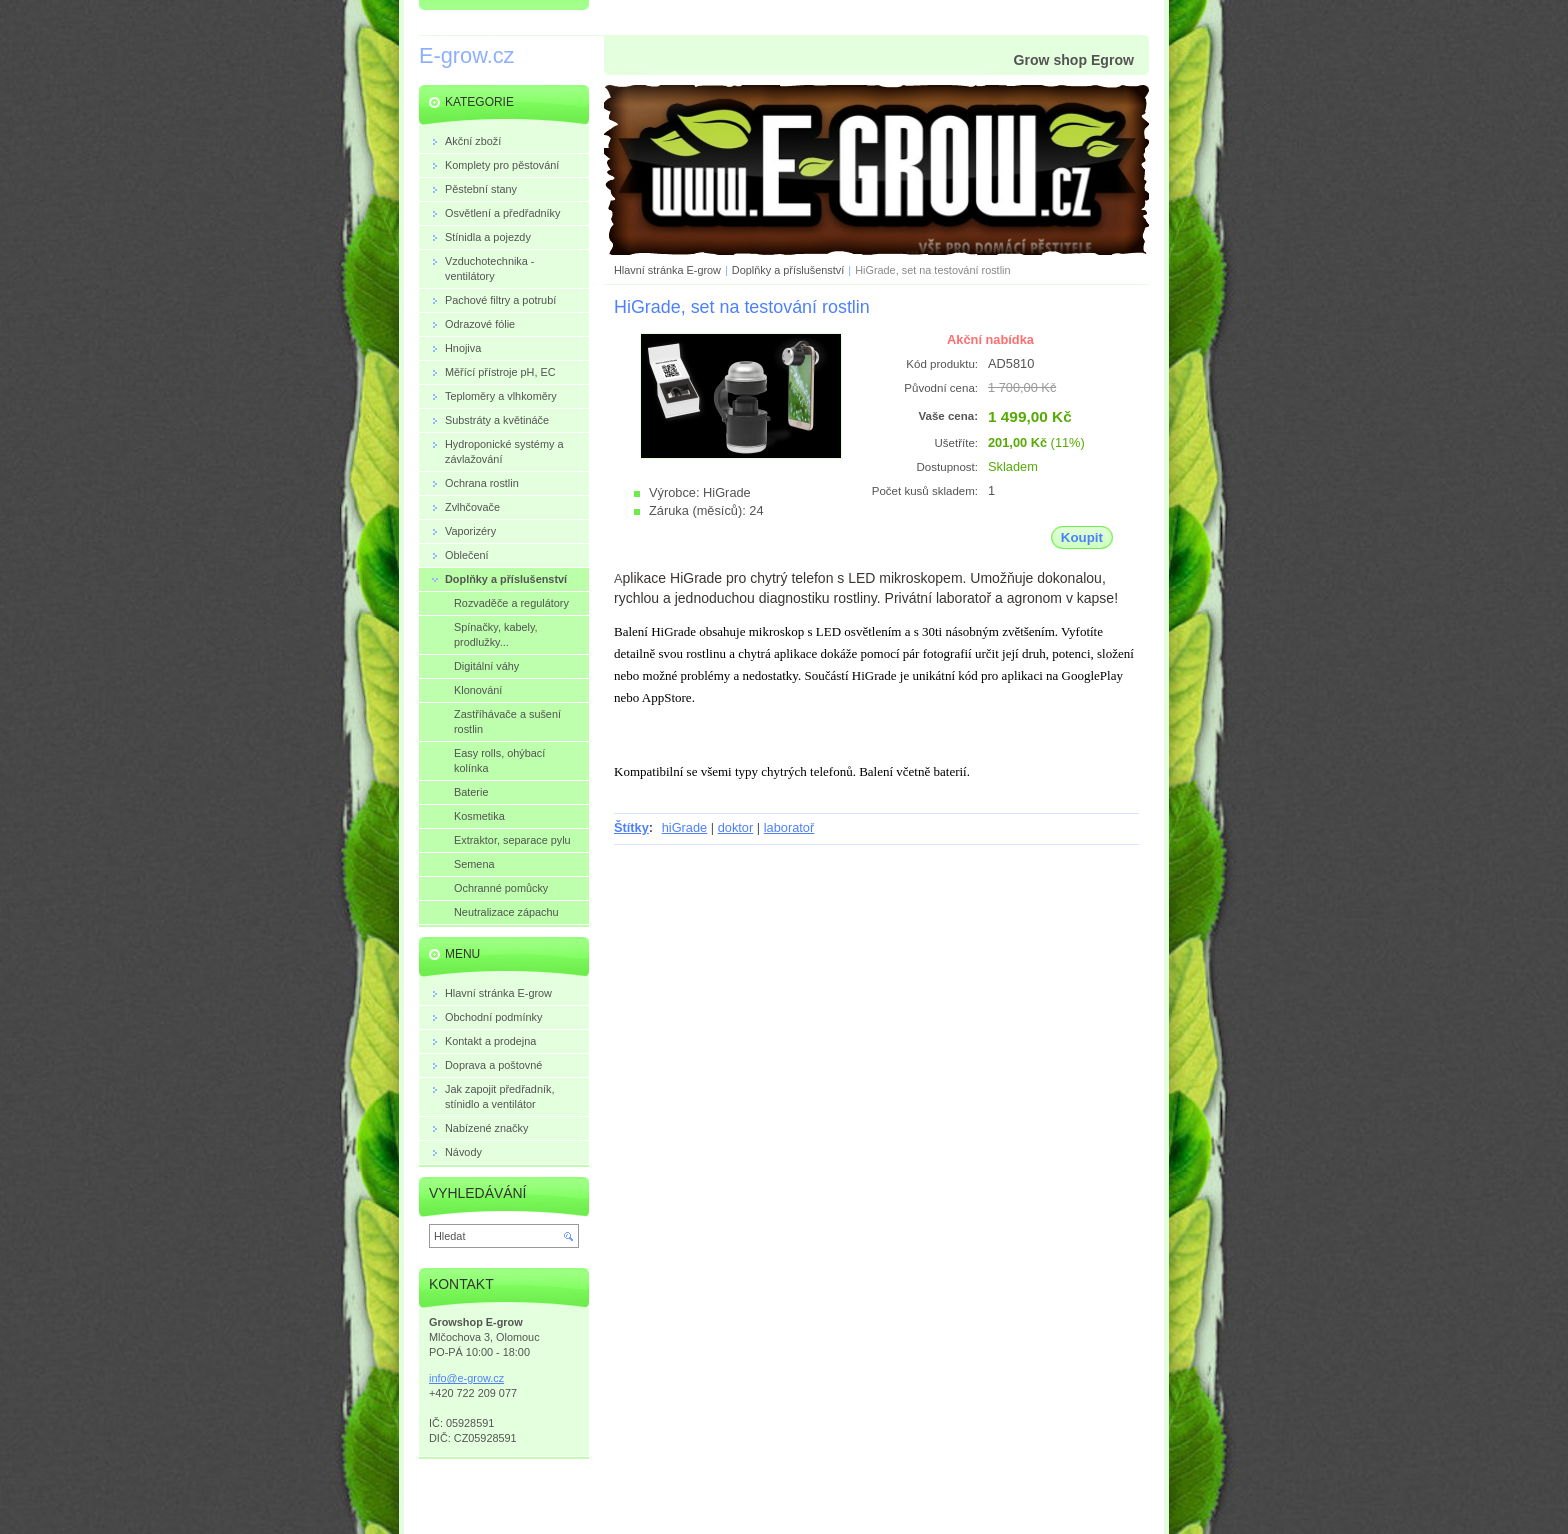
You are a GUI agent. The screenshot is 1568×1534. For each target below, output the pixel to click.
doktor (736, 827)
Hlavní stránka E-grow (667, 270)
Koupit (1082, 537)
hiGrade (685, 827)
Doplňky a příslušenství (788, 270)
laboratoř (789, 827)
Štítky (631, 827)
